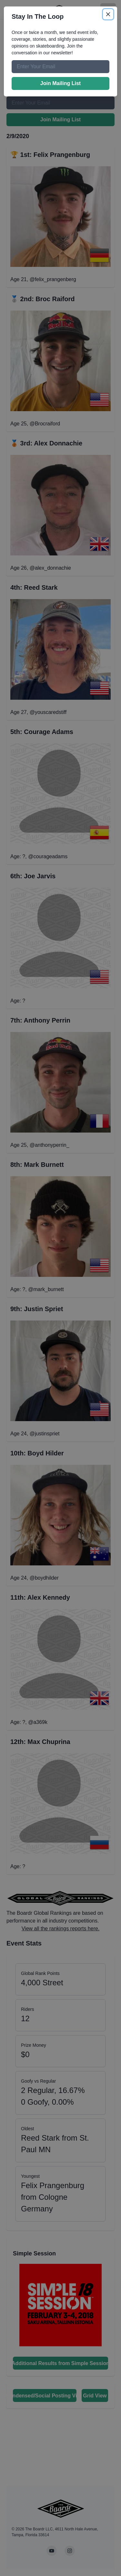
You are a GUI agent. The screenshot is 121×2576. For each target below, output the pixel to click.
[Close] (108, 14)
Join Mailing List (60, 83)
